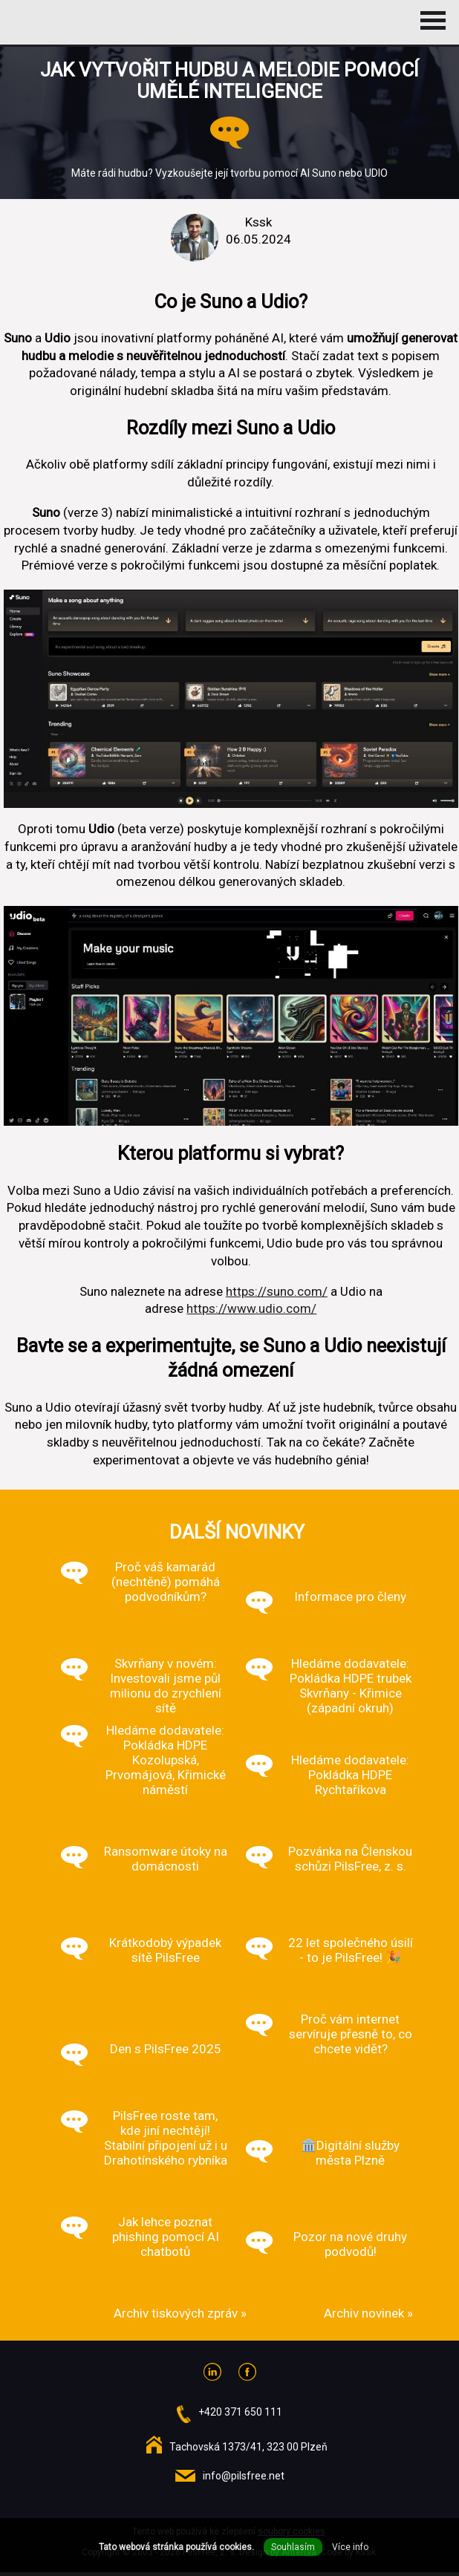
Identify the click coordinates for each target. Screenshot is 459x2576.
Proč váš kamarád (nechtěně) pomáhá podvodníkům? (165, 1581)
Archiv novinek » (368, 2313)
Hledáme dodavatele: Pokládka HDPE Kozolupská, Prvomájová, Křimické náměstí (165, 1760)
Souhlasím (293, 2547)
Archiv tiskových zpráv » (180, 2313)
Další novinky (237, 1532)
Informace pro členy (350, 1596)
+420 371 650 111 (240, 2412)
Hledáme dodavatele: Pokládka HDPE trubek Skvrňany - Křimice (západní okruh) (350, 1685)
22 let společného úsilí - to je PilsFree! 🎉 (350, 1950)
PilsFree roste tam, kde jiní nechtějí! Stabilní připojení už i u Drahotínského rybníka (165, 2138)
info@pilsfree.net (243, 2476)
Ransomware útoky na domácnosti (165, 1859)
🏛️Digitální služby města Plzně (350, 2153)
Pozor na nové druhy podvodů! (350, 2244)
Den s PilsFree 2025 (165, 2048)
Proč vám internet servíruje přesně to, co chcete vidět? (350, 2034)
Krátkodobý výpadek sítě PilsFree (165, 1950)
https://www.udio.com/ (251, 1308)
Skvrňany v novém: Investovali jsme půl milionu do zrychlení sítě (165, 1685)
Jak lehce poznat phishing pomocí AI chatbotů (165, 2236)
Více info (350, 2547)
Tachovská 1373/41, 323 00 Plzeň (248, 2447)
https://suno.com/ (277, 1291)
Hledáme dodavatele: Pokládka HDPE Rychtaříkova (350, 1774)
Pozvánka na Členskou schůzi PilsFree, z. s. (350, 1859)
